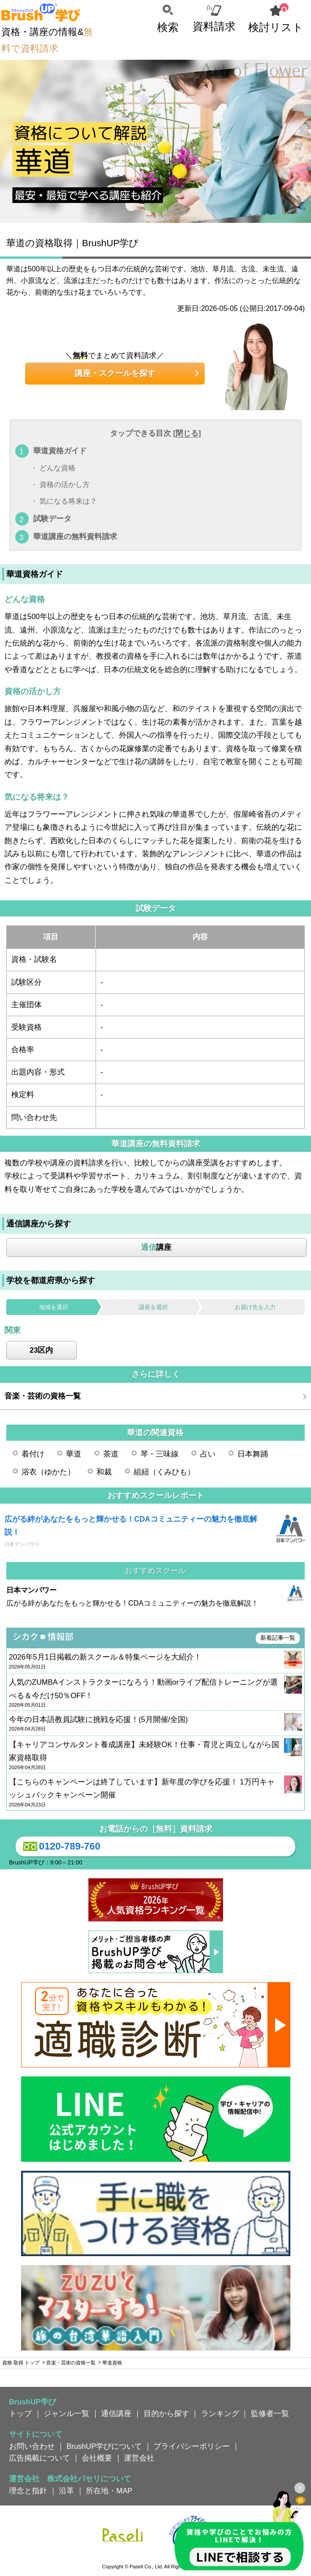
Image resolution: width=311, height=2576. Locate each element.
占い (207, 1454)
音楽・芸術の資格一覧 (42, 1396)
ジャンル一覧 (66, 2413)
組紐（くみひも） (164, 1472)
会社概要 (97, 2458)
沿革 (66, 2491)
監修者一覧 (270, 2413)
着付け (33, 1454)
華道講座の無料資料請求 (75, 536)
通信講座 (116, 2413)
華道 (73, 1454)
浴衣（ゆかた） (48, 1472)
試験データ (52, 518)
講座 (156, 1247)
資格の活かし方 (64, 485)
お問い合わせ (32, 2446)
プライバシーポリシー (191, 2446)
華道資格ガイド (60, 451)
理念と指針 (28, 2491)
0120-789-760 (60, 1846)
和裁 (104, 1472)
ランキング (220, 2413)
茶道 (110, 1454)
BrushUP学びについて (104, 2446)
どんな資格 (57, 468)
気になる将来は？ (68, 501)
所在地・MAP (109, 2491)
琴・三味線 (159, 1454)
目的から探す (166, 2413)
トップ (20, 2413)
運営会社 (139, 2458)
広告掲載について (39, 2458)
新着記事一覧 (277, 1637)
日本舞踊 (252, 1454)
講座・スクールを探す (114, 373)
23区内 (41, 1350)
